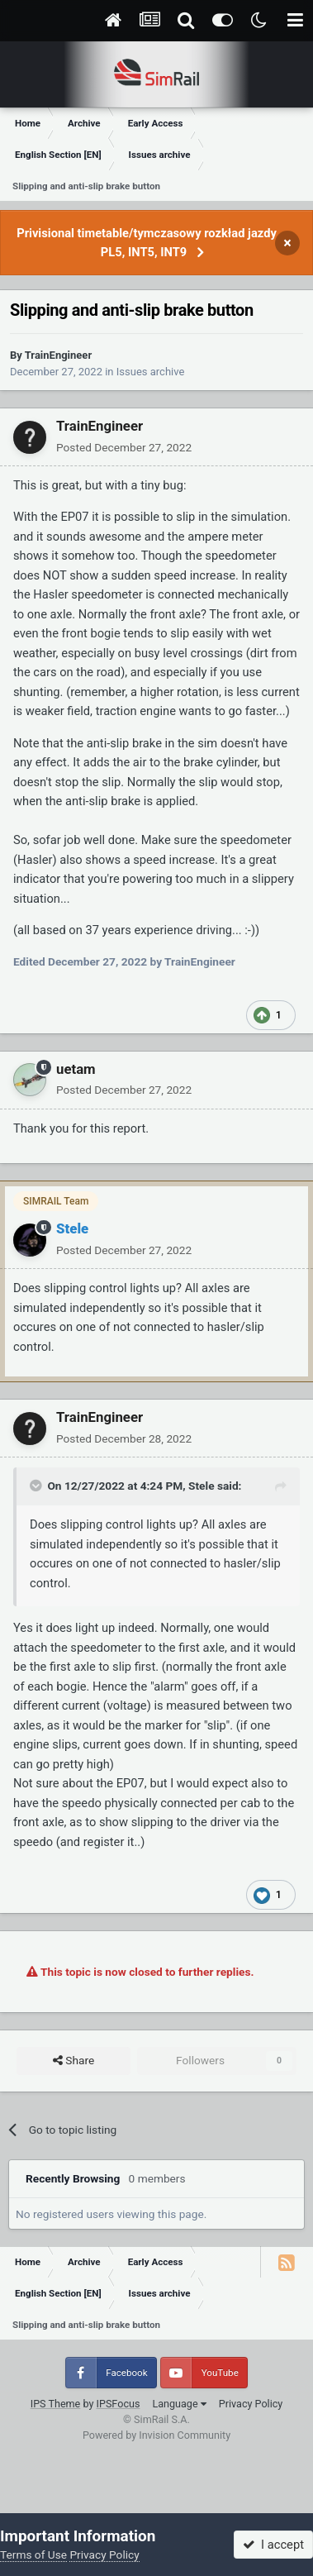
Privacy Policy (251, 2403)
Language (179, 2403)
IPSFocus (118, 2403)
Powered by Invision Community (156, 2435)
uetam (76, 1069)
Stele (201, 1485)
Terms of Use (33, 2554)
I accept (273, 2544)
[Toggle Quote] (37, 1485)
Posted (124, 447)
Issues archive (150, 371)
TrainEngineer (58, 355)
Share (73, 2061)
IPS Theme (56, 2403)
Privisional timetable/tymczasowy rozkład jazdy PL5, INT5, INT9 (147, 243)
